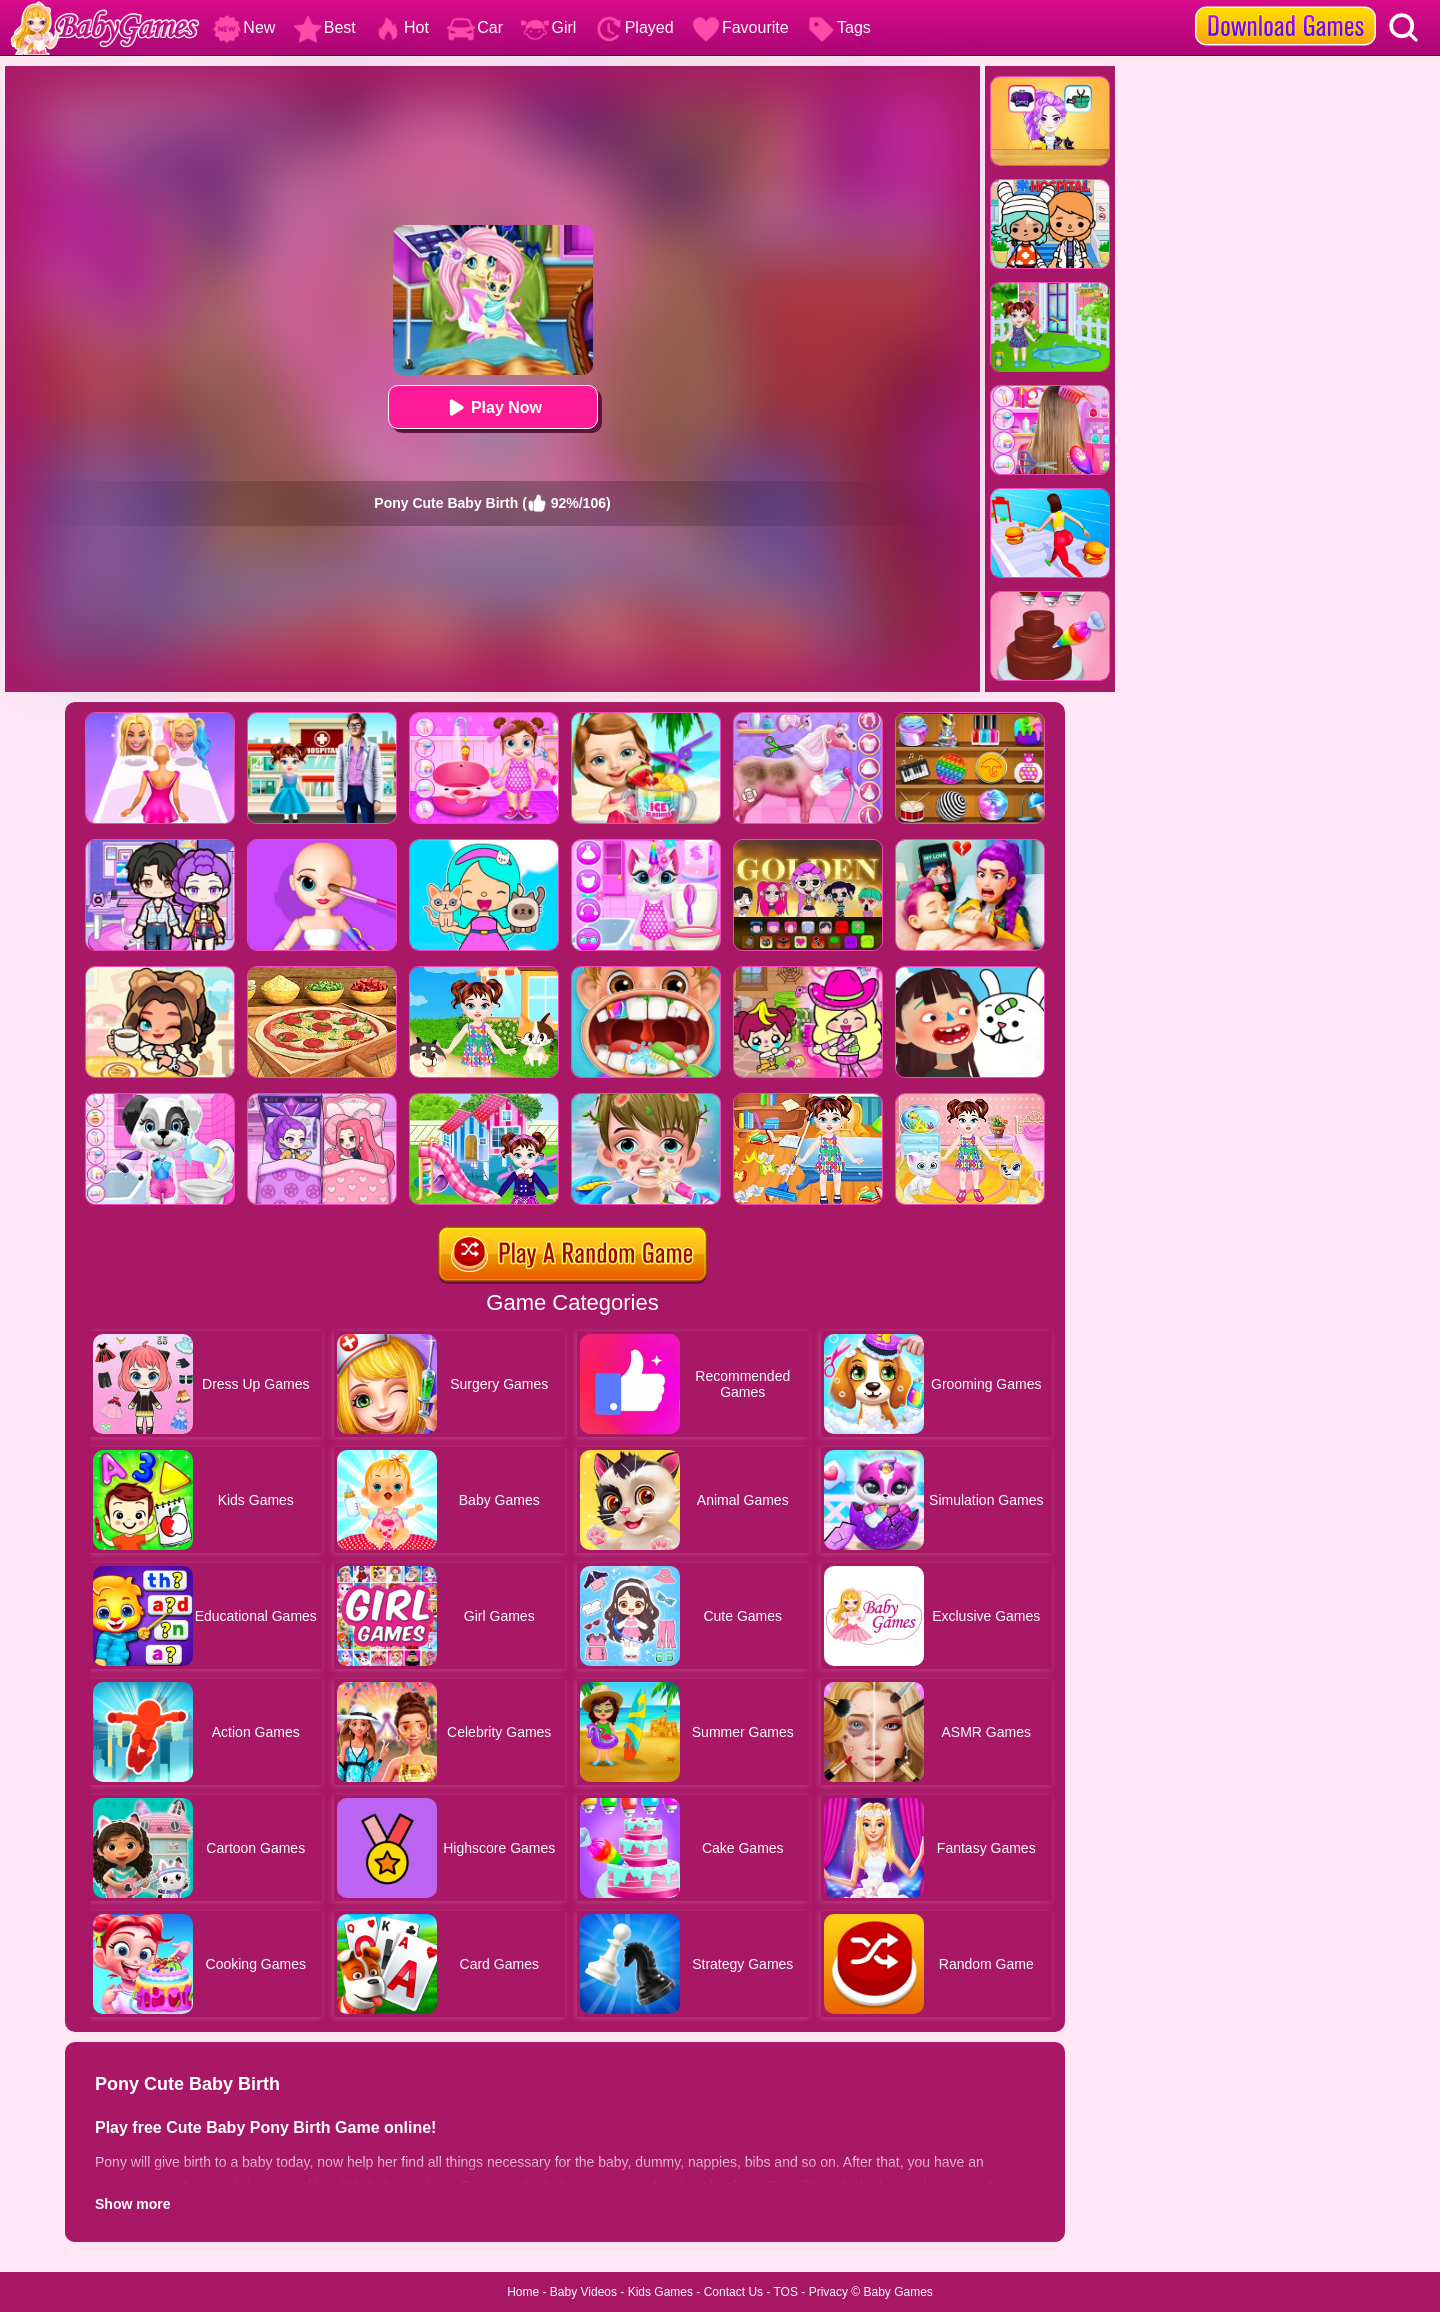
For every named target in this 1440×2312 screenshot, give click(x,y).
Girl (548, 27)
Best (325, 27)
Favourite (740, 27)
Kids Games (660, 2292)
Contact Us (733, 2292)
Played (634, 27)
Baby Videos (583, 2292)
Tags (839, 27)
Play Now (492, 407)
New (244, 27)
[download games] (1285, 7)
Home (523, 2292)
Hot (401, 27)
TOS (786, 2292)
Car (475, 27)
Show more (132, 2204)
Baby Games (897, 2292)
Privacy (828, 2292)
